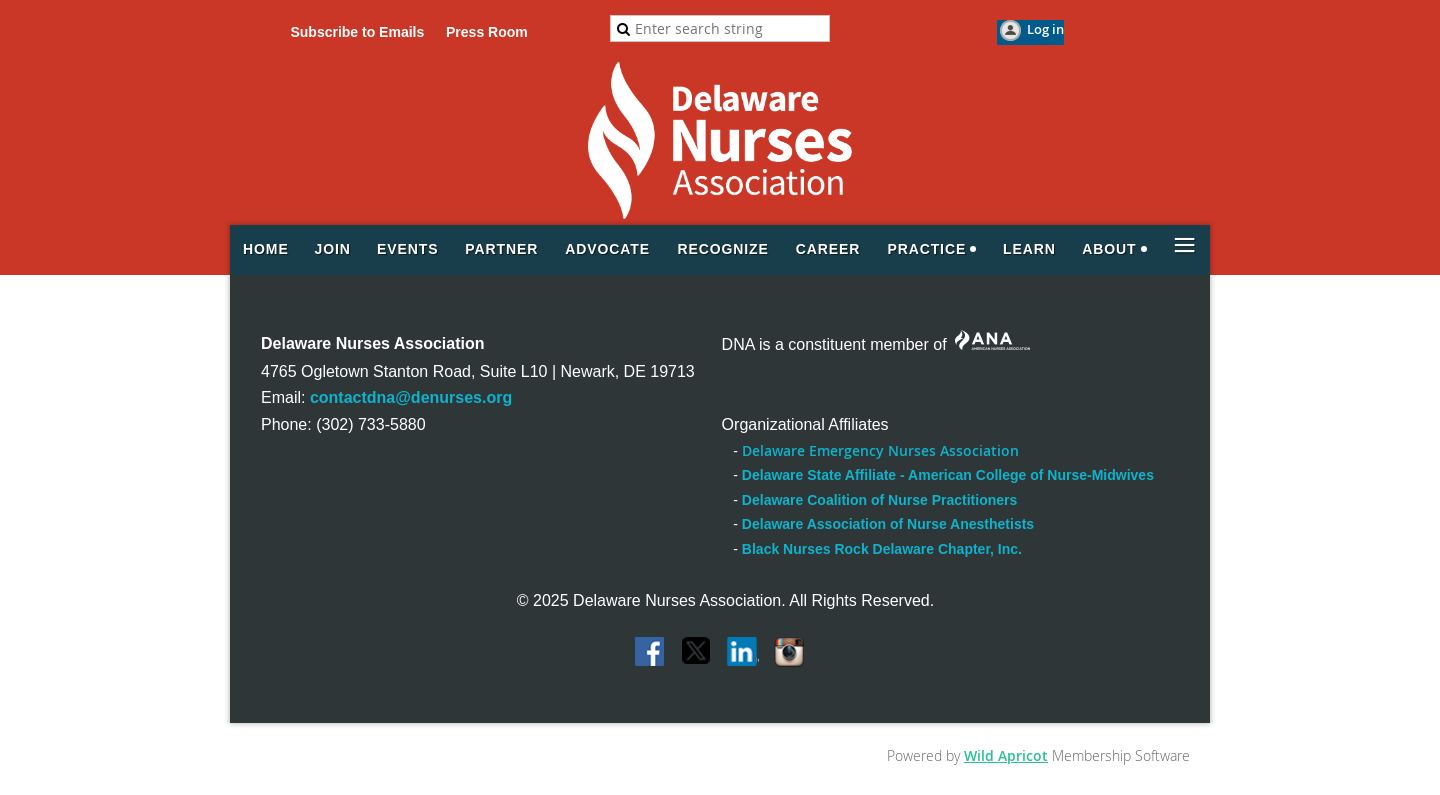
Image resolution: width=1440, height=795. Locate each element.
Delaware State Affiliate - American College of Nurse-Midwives (948, 475)
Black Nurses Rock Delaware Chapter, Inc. (882, 549)
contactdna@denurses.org (411, 397)
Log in (1045, 29)
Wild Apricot (1006, 755)
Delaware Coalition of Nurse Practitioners (879, 500)
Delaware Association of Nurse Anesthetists (888, 524)
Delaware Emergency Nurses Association (880, 450)
